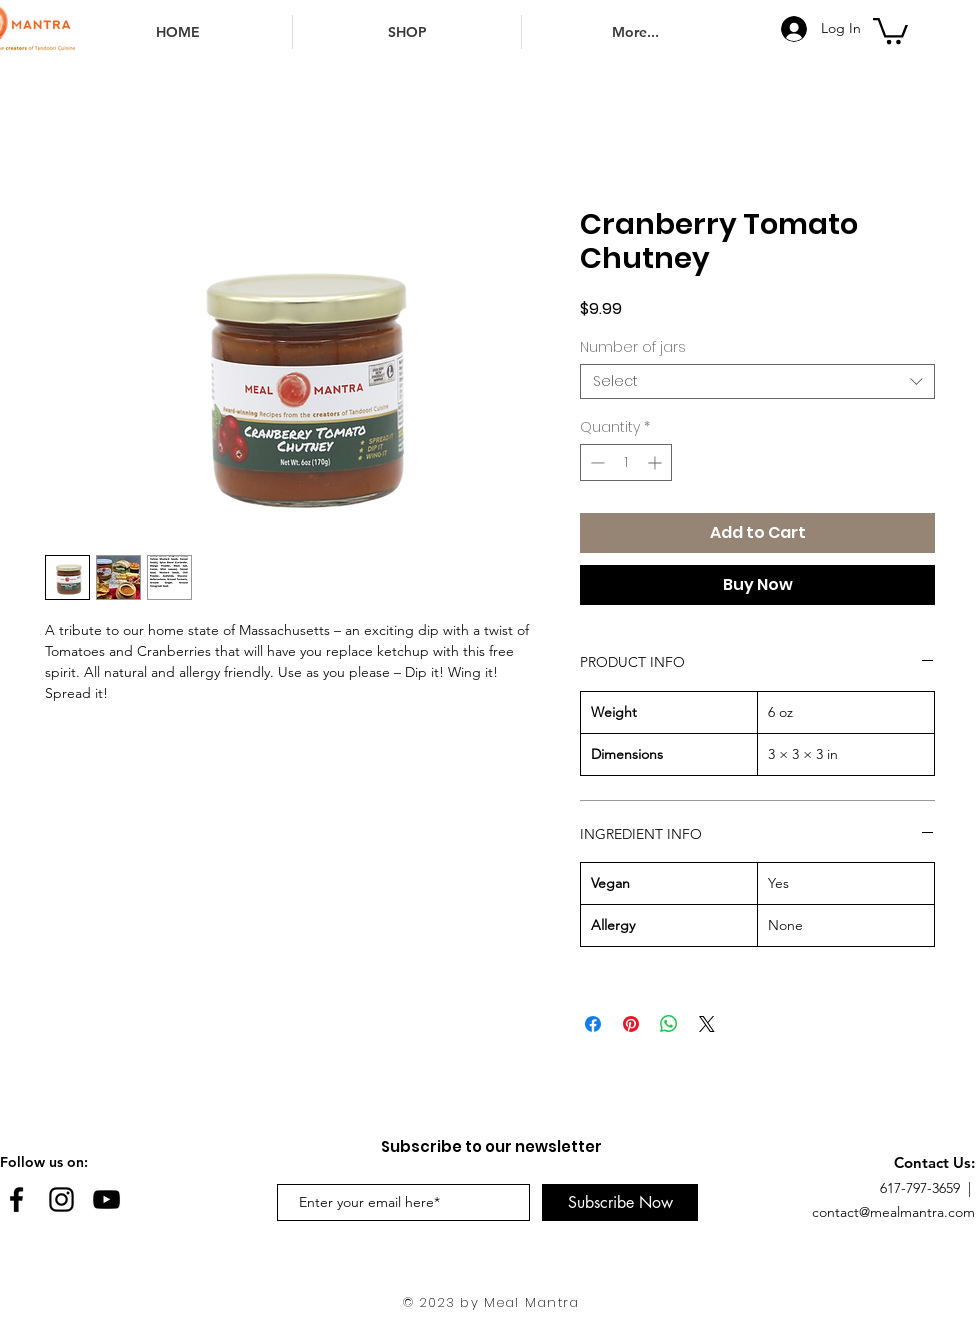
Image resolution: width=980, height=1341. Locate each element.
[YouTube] (106, 1199)
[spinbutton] (626, 462)
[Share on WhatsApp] (669, 1024)
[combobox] (757, 381)
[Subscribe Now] (620, 1202)
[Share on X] (707, 1024)
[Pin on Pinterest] (631, 1024)
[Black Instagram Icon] (61, 1199)
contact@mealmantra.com (893, 1212)
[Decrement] (595, 462)
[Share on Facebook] (593, 1024)
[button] (890, 29)
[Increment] (656, 462)
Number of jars (633, 347)
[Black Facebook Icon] (16, 1199)
